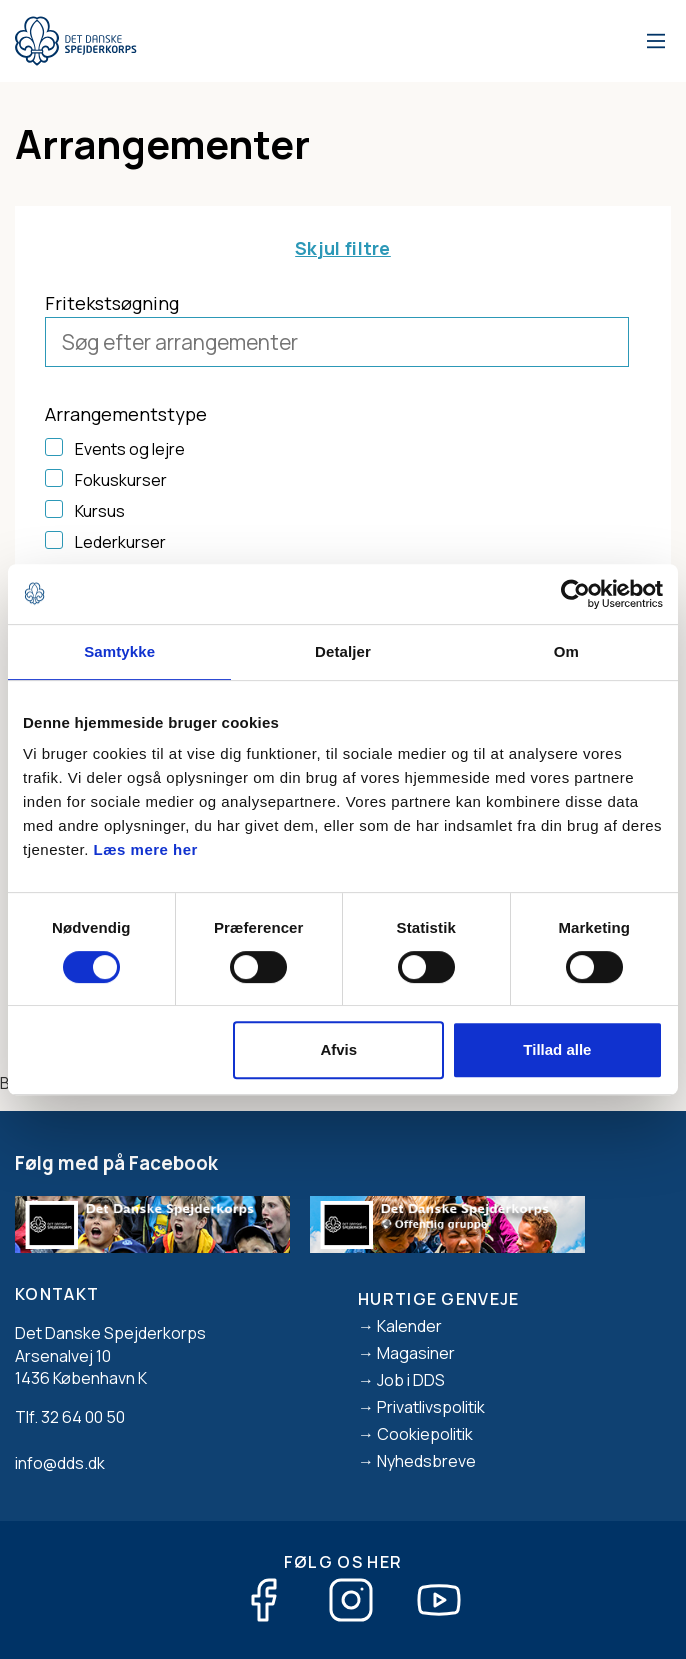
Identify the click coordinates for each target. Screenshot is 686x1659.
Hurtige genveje (439, 1299)
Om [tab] (566, 651)
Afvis (338, 1049)
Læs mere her (146, 849)
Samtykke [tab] (119, 651)
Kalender (409, 1326)
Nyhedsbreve (426, 1461)
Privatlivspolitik (431, 1407)
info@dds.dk (60, 1463)
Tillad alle (557, 1049)
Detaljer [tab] (343, 651)
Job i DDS (411, 1380)
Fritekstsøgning (112, 303)
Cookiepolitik (425, 1434)
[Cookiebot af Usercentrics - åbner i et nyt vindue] (575, 594)
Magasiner (416, 1353)
